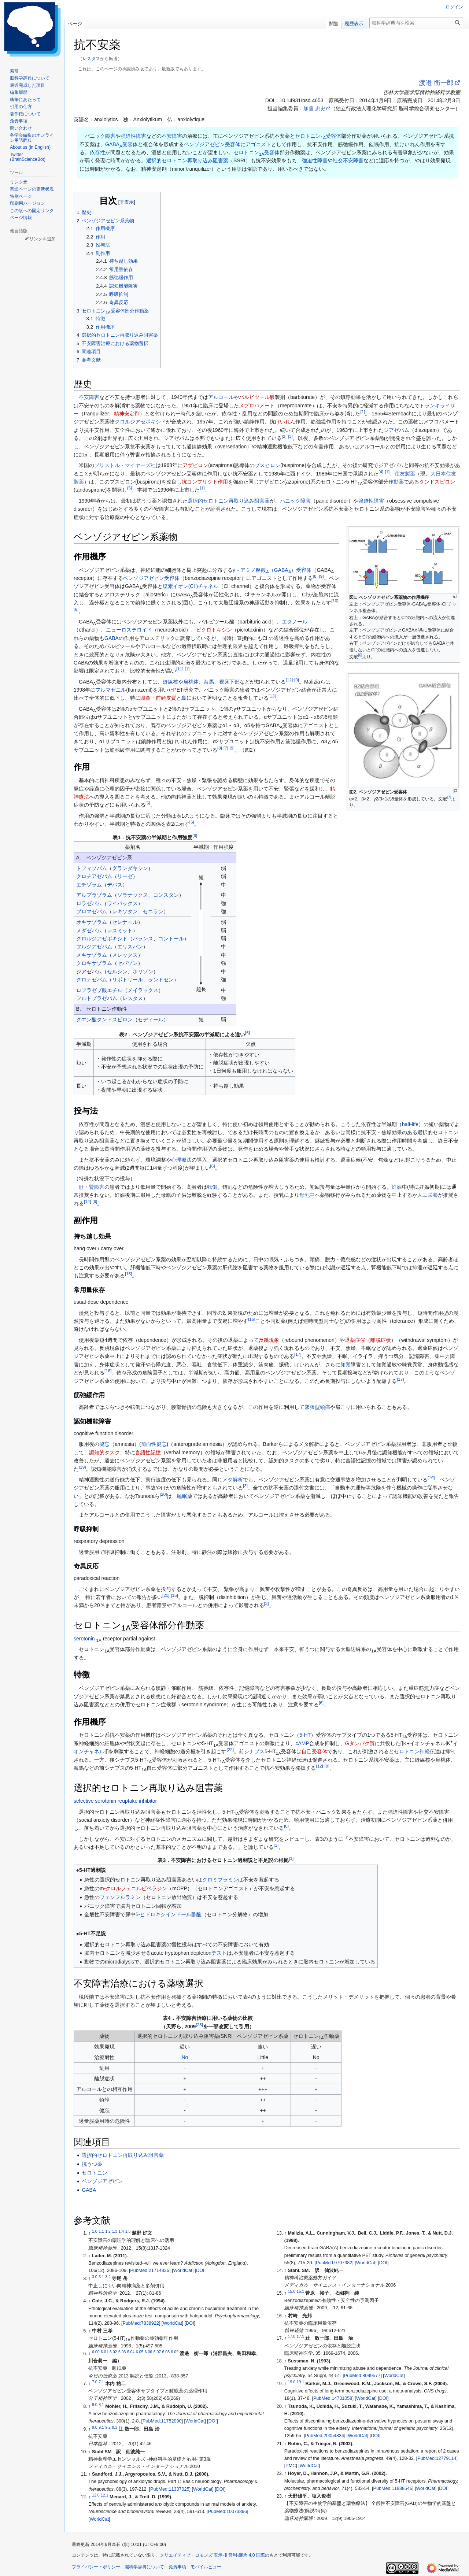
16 (251, 1319)
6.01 (104, 2352)
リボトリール (127, 979)
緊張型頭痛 (317, 1407)
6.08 (166, 2352)
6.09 (174, 2352)
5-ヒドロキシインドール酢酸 (169, 1914)
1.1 (101, 2231)
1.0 (94, 2231)
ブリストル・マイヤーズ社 (125, 465)
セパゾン (127, 963)
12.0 (95, 2495)
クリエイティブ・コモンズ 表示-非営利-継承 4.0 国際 (212, 2555)
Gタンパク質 (360, 1743)
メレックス (125, 955)
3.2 (108, 2277)
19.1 (300, 2382)
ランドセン (161, 979)
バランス (143, 938)
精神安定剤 (127, 414)
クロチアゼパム (94, 876)
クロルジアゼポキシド (140, 422)
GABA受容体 (121, 144)
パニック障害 (100, 136)
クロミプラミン (220, 1880)
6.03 (122, 2352)
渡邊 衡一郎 (436, 82)
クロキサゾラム (94, 963)
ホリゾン (143, 971)
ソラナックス (132, 895)
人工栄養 (427, 1195)
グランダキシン (130, 868)
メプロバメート (257, 405)
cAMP (302, 1743)
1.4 (121, 2231)
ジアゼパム (396, 430)
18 (107, 1371)
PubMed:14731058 (332, 2398)
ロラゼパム (89, 903)
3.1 (101, 2277)
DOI (200, 2270)
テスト (219, 1953)
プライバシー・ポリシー (96, 2566)
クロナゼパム (91, 979)
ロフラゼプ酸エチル (99, 990)
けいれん (285, 422)
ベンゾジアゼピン (102, 2181)
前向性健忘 (154, 1444)
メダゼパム (89, 930)
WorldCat (182, 2270)
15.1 (300, 2291)
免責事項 (177, 2566)
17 (297, 1354)
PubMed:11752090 (162, 2421)
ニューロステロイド (129, 630)
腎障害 (96, 1187)
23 (199, 2024)
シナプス (254, 1751)
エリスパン (130, 947)
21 (165, 1595)
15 (128, 1274)
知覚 (345, 1364)
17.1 (300, 2336)
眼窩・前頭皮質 (158, 698)
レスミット (120, 930)
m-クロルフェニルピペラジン (133, 1888)
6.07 (157, 2352)
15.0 (291, 2291)
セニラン (153, 911)
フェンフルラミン (120, 1897)
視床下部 (229, 682)
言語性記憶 (148, 1452)
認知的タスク (104, 1452)
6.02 (113, 2352)
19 (82, 1467)
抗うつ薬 (92, 2164)
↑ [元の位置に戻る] (89, 2255)
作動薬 (396, 482)
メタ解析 (232, 1480)
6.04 (130, 2352)
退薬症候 (355, 1340)
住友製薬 (405, 474)
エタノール (294, 622)
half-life (410, 1124)
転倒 (212, 1187)
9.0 (94, 2427)
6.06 (148, 2352)
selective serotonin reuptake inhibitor (115, 1801)
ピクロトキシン (214, 630)
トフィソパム (91, 868)
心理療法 (181, 1160)
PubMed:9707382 (334, 2262)
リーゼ (125, 876)
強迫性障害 (133, 136)
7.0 (94, 2382)
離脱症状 (380, 1340)
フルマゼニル (110, 690)
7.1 (101, 2382)
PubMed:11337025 (169, 2489)
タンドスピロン (437, 482)
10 (334, 601)
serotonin (84, 1639)
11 (179, 669)
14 (87, 1201)
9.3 (114, 2427)
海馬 (209, 682)
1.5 (128, 2231)
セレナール (125, 922)
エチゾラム (89, 885)
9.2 (108, 2427)
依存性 (97, 152)
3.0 (94, 2277)
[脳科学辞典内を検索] (416, 23)
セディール (150, 1019)
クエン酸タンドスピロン (104, 1019)
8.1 (101, 2404)
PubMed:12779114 (436, 2458)
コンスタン (166, 895)
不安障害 (172, 136)
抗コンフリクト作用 (205, 482)
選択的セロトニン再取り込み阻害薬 (187, 160)
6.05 (139, 2352)
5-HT (305, 1735)
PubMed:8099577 (362, 2375)
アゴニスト (258, 144)
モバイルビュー (206, 2566)
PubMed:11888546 (392, 2488)
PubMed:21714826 (149, 2270)
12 (289, 679)
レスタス (91, 58)
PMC (290, 2465)
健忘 (104, 1444)
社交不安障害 (348, 160)
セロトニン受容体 (318, 136)
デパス (114, 885)
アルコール (221, 397)
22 (229, 1749)
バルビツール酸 (257, 397)
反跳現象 (269, 1340)
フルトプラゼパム (96, 998)
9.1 (101, 2427)
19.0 (291, 2382)
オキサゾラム (91, 922)
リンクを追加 (42, 238)
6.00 (95, 2352)
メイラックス (143, 990)
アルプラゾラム (94, 895)
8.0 (94, 2404)
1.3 (114, 2231)
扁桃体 (191, 682)
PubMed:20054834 (324, 2435)
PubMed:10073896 (227, 2511)
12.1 (104, 2495)
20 (163, 1494)
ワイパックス (122, 903)
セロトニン (94, 2173)
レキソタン (125, 911)
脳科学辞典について (144, 2566)
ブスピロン (267, 465)
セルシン (117, 971)
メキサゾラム (91, 955)
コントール (171, 938)
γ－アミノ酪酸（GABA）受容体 (272, 570)
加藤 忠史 (314, 108)
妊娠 (397, 1187)
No (185, 2057)
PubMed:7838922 (140, 2323)
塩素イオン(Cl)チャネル (190, 586)
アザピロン (195, 465)
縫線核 (170, 682)
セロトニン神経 (412, 1751)
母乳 (304, 1195)
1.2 (108, 2231)
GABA (111, 638)
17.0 (291, 2336)
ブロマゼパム (91, 911)
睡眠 (182, 1496)
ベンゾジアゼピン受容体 (212, 144)
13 (272, 696)
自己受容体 (314, 1751)
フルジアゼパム (94, 947)
